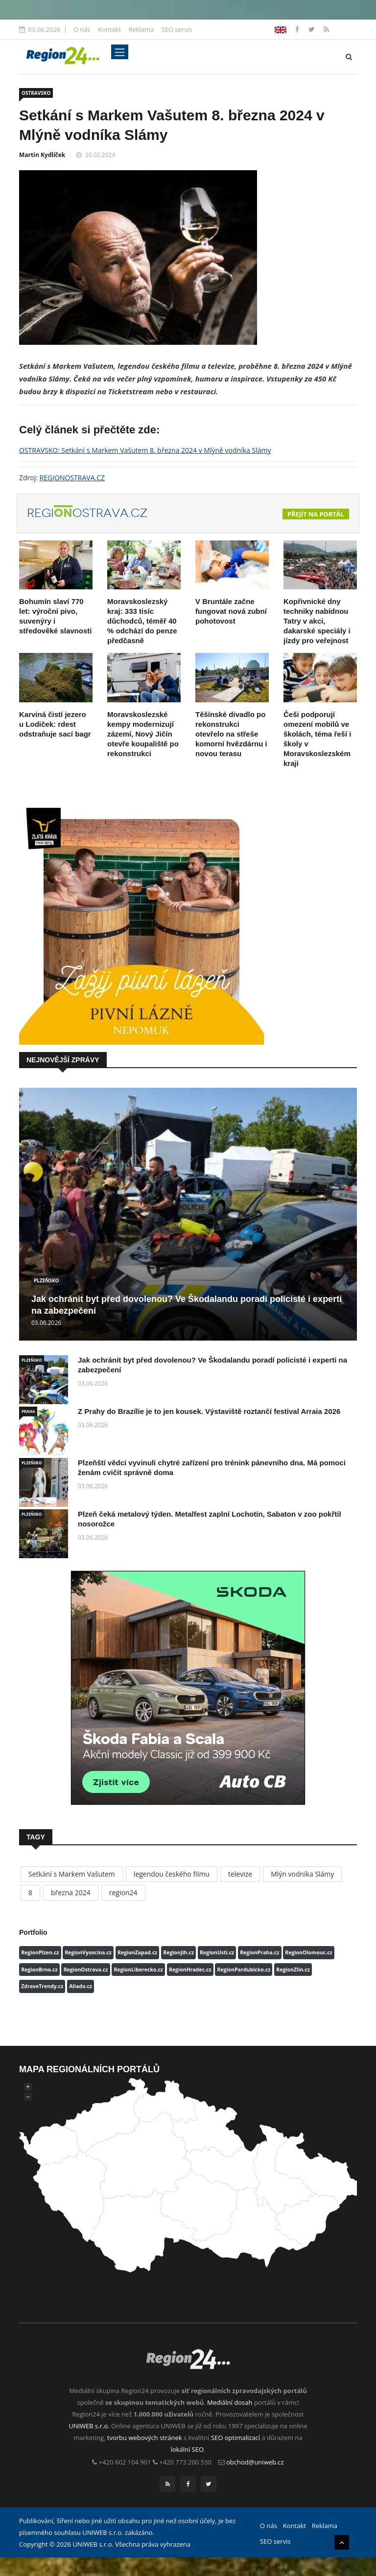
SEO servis (177, 29)
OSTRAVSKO (36, 93)
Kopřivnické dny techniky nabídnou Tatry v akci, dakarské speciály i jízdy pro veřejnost (317, 621)
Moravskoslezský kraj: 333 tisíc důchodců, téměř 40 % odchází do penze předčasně (142, 621)
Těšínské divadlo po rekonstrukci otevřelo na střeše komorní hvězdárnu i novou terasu (231, 734)
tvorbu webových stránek (144, 2437)
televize (240, 1874)
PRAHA (28, 1411)
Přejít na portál (315, 514)
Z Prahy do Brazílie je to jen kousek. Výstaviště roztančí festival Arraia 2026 (209, 1411)
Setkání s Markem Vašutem (71, 1874)
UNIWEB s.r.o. (89, 2425)
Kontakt (109, 29)
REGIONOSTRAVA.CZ (72, 477)
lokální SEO (187, 2449)
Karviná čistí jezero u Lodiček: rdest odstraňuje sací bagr (55, 724)
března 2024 (71, 1892)
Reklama (141, 29)
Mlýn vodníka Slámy (302, 1874)
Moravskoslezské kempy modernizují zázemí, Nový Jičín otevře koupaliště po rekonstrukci (143, 734)
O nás (82, 29)
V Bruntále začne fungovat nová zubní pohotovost (231, 611)
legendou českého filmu (172, 1874)
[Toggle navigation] (119, 52)
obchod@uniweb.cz (255, 2462)
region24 (123, 1892)
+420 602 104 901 (125, 2462)
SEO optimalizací (235, 2437)
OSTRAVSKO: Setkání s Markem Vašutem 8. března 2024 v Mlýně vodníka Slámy (145, 450)
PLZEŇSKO (46, 1280)
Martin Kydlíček (42, 155)
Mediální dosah (230, 2402)
